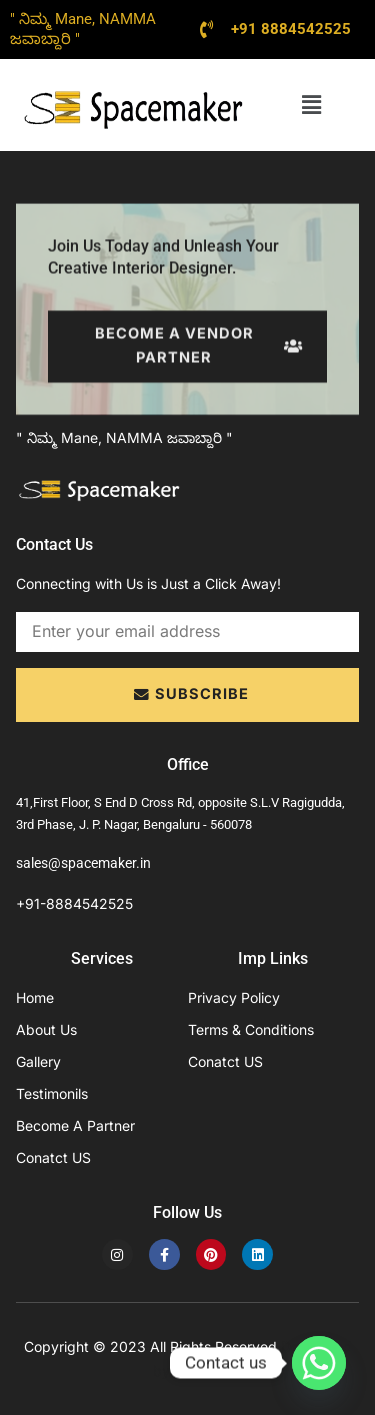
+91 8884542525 (291, 29)
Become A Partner (75, 1125)
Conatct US (53, 1157)
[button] (312, 104)
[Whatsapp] (319, 1363)
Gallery (38, 1061)
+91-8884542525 (74, 903)
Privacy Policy (234, 997)
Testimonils (52, 1093)
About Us (46, 1029)
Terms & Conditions (251, 1029)
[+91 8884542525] (207, 29)
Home (35, 997)
